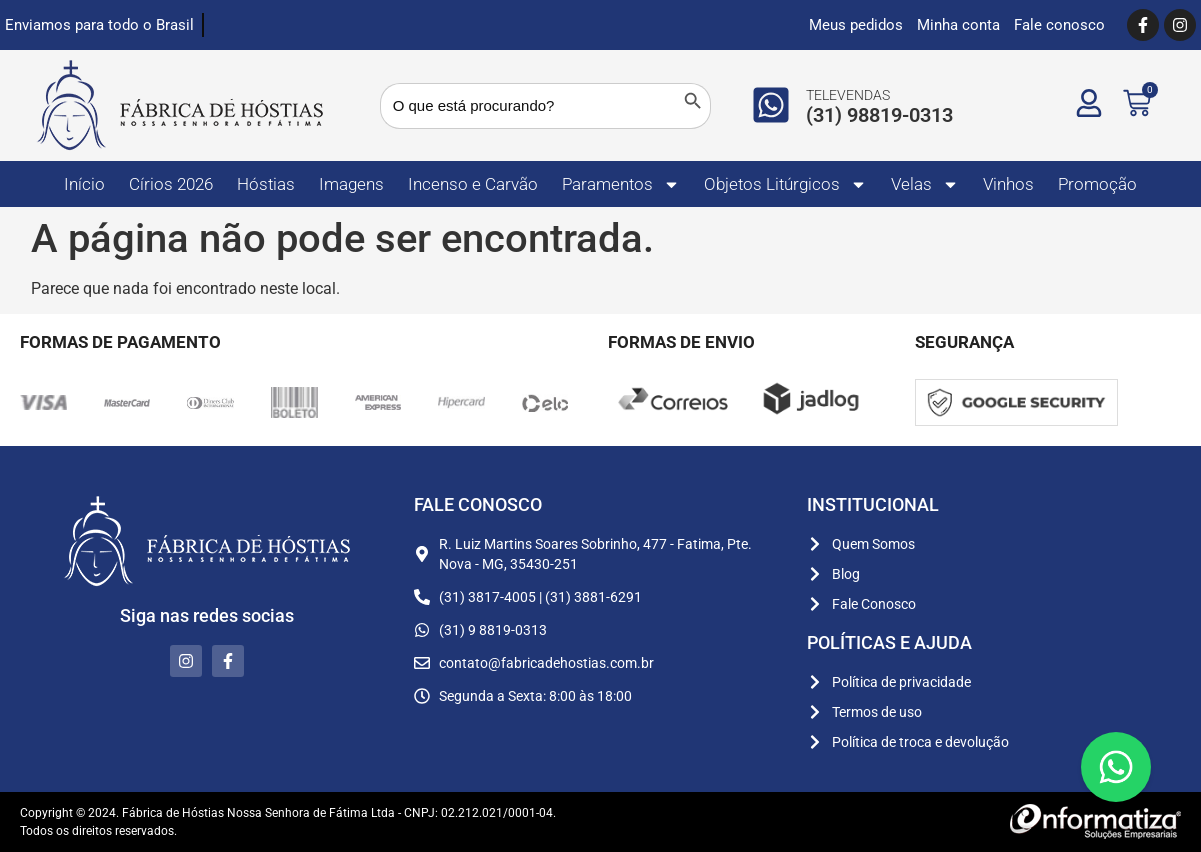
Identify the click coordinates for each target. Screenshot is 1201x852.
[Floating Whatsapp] (1116, 767)
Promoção (1097, 184)
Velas (925, 184)
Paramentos (621, 184)
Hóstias (266, 184)
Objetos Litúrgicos (785, 184)
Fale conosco (1059, 25)
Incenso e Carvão (473, 184)
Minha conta (958, 25)
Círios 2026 (171, 184)
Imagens (351, 184)
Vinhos (1008, 184)
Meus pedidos (856, 25)
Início (84, 184)
